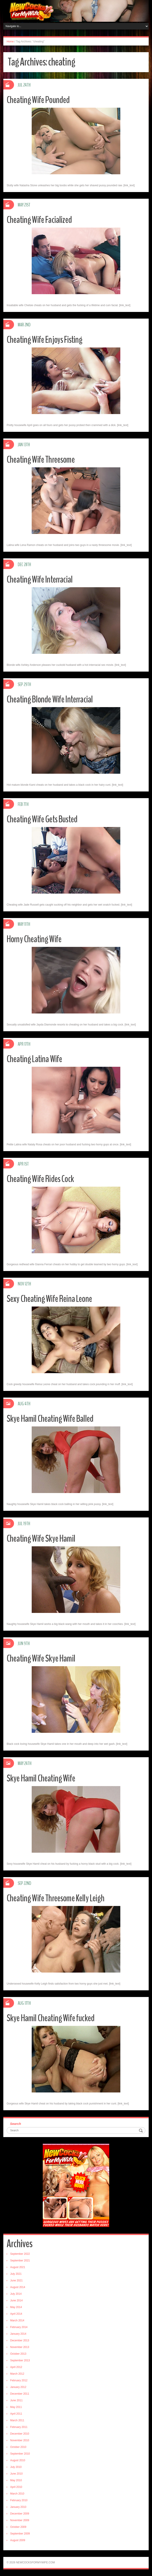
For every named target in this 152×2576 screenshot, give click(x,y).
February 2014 (18, 2327)
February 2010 (18, 2500)
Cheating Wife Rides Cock (42, 1179)
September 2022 (20, 2253)
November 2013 (19, 2347)
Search (15, 2124)
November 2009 (19, 2520)
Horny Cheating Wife (35, 939)
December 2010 (19, 2433)
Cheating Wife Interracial (41, 579)
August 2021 (17, 2267)
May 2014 (16, 2307)
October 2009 (18, 2526)
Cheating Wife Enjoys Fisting (46, 339)
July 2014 (15, 2293)
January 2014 (18, 2333)
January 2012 (18, 2387)
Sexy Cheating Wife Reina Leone (51, 1298)
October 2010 (18, 2447)
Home (10, 41)
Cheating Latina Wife (35, 1059)
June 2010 (16, 2473)
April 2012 (16, 2367)
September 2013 (20, 2360)
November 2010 (19, 2440)
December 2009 (19, 2513)
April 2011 (16, 2413)
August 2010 (17, 2460)
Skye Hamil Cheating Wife (42, 1778)
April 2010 (16, 2487)
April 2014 (16, 2313)
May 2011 (16, 2407)
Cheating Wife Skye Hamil (42, 1538)
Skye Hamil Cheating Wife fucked (52, 2018)
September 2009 (20, 2533)
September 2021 (20, 2260)
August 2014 (17, 2287)
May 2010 (16, 2480)
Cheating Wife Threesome (42, 459)
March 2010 (17, 2493)
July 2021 (15, 2273)
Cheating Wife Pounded (39, 100)
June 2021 (16, 2280)
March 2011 (17, 2420)
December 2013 (19, 2340)
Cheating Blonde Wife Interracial (51, 699)
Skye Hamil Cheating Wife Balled (51, 1418)
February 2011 (18, 2427)
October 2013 (18, 2353)
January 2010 (18, 2507)
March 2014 (17, 2320)
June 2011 (16, 2400)
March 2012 (17, 2373)
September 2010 (20, 2453)
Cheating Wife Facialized (40, 219)
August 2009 (17, 2540)
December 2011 (19, 2393)
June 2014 (16, 2300)
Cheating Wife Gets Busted (44, 819)
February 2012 (18, 2380)
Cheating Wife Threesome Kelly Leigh (57, 1898)
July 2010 (15, 2467)
